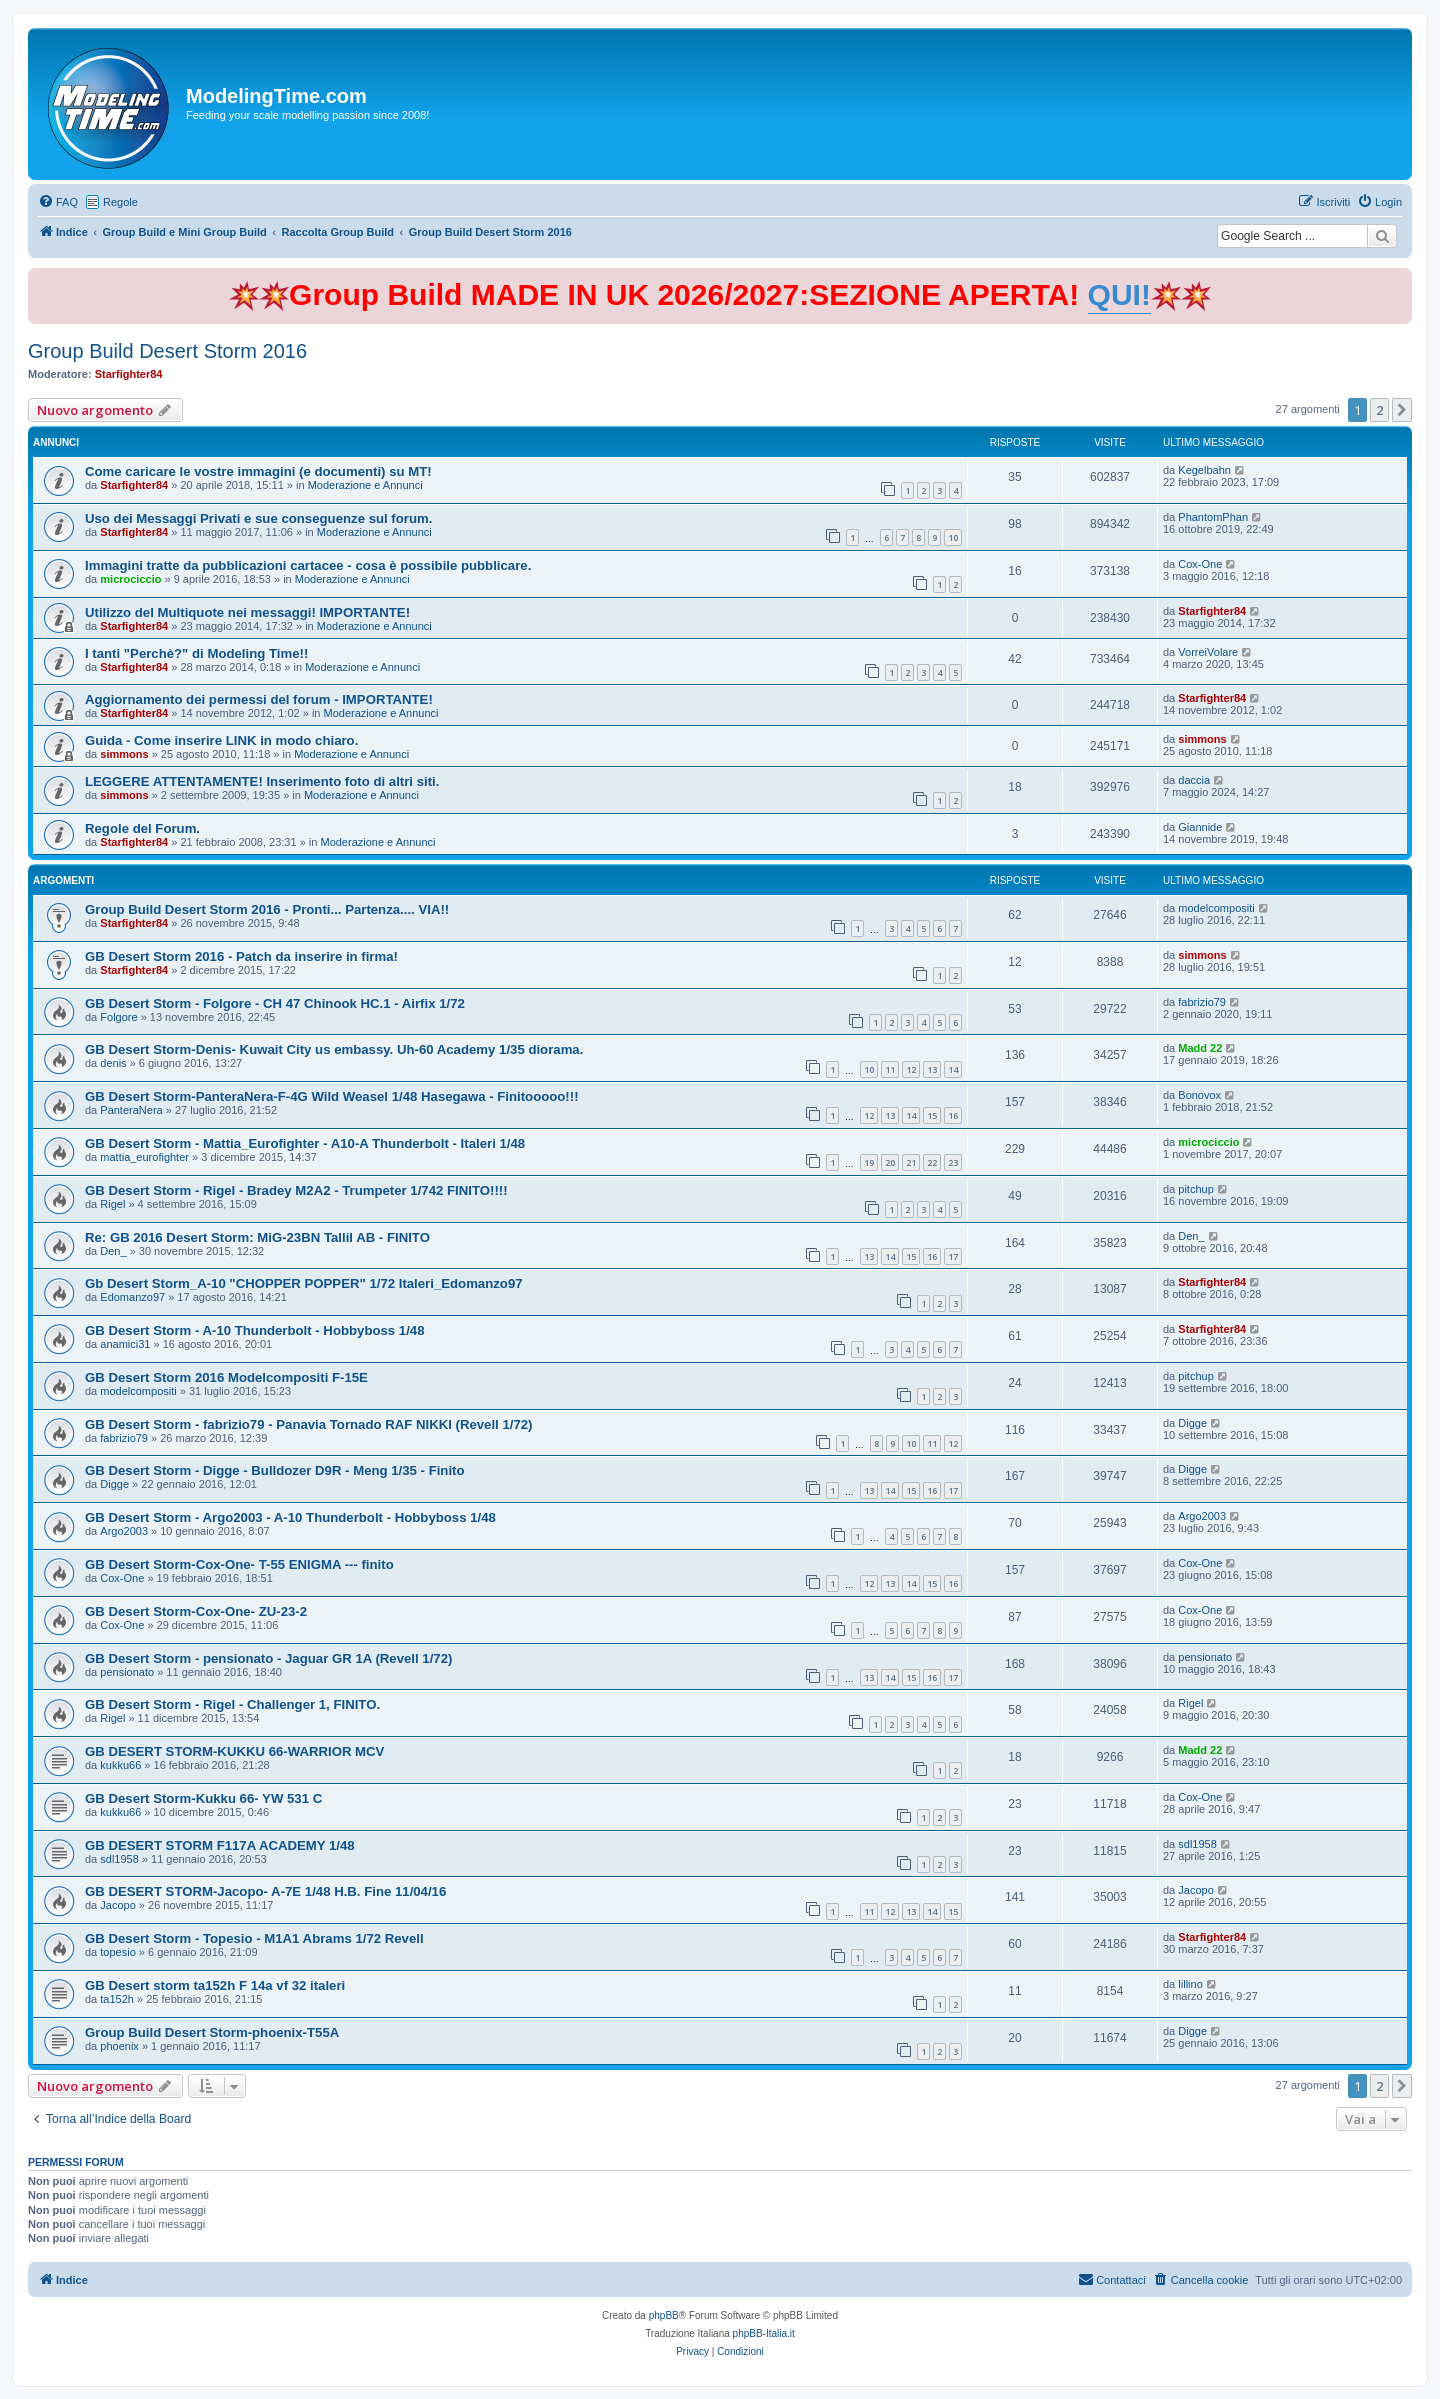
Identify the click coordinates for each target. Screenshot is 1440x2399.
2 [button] (1379, 410)
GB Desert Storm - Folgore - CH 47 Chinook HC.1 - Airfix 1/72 (275, 1003)
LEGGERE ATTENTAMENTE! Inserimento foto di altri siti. (262, 781)
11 (890, 1069)
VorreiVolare (1208, 652)
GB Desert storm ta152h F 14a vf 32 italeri (215, 1985)
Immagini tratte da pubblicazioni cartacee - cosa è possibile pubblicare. (308, 565)
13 (932, 1069)
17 (953, 1256)
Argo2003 (124, 1531)
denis (113, 1063)
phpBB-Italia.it (764, 2333)
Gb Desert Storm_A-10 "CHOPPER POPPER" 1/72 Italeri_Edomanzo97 (304, 1283)
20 (890, 1162)
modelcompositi (1216, 908)
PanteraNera (131, 1110)
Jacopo (117, 1905)
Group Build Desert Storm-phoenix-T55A (212, 2032)
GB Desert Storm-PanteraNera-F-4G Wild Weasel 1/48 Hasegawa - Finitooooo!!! (332, 1096)
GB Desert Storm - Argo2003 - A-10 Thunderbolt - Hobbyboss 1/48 (290, 1517)
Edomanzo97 (132, 1297)
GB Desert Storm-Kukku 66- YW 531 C (203, 1798)
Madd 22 (1200, 1048)
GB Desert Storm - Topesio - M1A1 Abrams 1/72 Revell (254, 1938)
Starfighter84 (129, 374)
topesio (117, 1952)
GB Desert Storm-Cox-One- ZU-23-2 (196, 1611)
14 (953, 1069)
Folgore (118, 1017)
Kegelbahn (1204, 470)
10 (953, 537)
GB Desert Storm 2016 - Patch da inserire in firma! (241, 956)
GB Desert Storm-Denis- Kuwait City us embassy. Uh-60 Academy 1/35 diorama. (334, 1049)
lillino (1190, 1984)
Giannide (1200, 827)
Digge (1192, 1423)
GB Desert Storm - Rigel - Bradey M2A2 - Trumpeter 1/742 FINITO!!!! (296, 1190)
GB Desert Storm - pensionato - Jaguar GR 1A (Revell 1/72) (268, 1658)
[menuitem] (58, 202)
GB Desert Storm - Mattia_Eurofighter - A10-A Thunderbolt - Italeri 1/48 (305, 1143)
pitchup (1195, 1189)
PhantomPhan (1213, 517)
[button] (1402, 410)
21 (911, 1162)
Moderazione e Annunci (365, 485)
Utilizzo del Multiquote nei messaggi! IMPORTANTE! (247, 612)
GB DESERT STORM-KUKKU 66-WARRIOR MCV (234, 1751)
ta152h (117, 1999)
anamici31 (125, 1344)
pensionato (127, 1672)
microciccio (130, 579)
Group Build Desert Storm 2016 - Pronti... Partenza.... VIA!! (267, 909)
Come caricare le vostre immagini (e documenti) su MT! (258, 471)
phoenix (119, 2046)
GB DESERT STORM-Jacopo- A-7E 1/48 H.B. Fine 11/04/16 (265, 1891)
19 (869, 1162)
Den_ (113, 1251)
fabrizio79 (1202, 1002)
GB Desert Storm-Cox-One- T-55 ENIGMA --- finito (239, 1564)
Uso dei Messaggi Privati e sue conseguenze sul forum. (258, 518)
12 (911, 1069)
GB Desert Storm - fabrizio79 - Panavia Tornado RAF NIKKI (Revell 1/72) (309, 1424)
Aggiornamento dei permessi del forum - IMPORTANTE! (259, 699)
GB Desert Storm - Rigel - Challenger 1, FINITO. (232, 1704)
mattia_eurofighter (144, 1157)
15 (932, 1115)
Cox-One (1200, 564)
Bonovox (1199, 1095)
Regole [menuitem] (120, 202)
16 (953, 1115)
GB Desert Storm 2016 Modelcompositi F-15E (226, 1377)
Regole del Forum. (142, 828)
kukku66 (120, 1765)
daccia (1194, 780)
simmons (124, 754)
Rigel (112, 1204)
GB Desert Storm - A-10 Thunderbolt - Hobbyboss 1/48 (255, 1330)
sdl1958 (119, 1859)
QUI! (1119, 294)
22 (932, 1162)
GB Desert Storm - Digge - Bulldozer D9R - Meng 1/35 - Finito (275, 1470)
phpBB (664, 2315)
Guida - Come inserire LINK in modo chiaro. (221, 740)
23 (953, 1162)
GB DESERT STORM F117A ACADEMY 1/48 (220, 1845)
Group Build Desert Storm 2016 (167, 351)
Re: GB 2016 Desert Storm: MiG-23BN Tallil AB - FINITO (257, 1237)
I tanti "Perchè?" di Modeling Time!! (196, 653)
